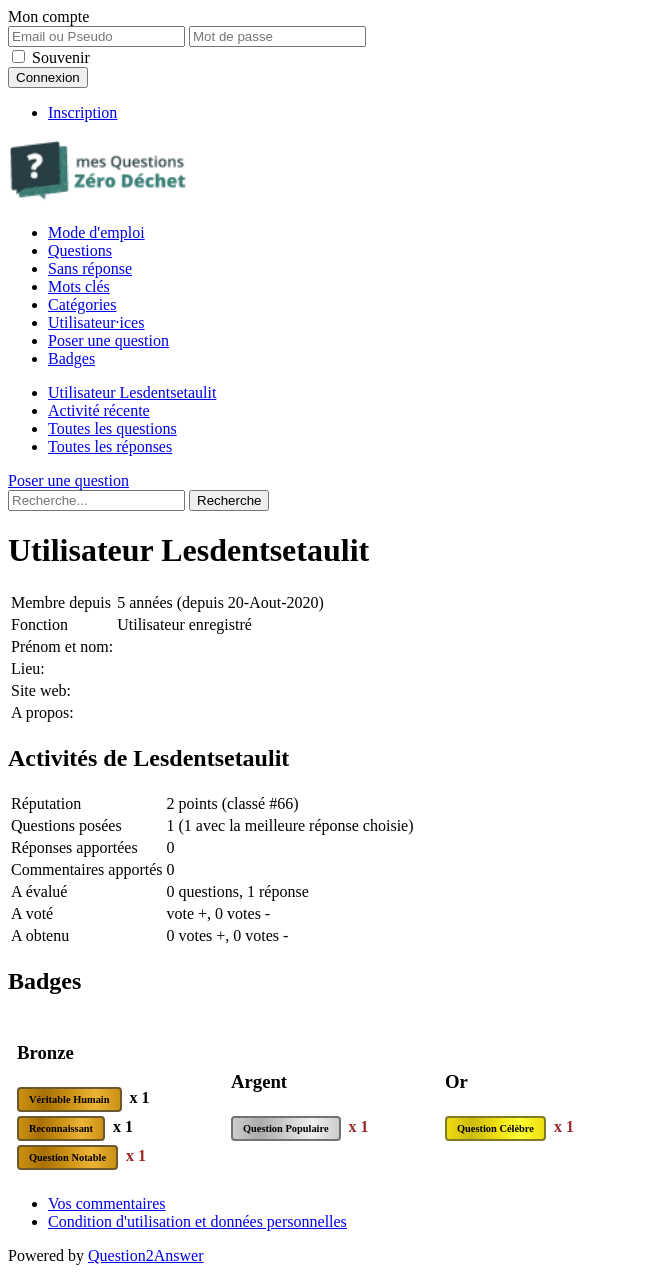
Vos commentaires (106, 1203)
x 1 (140, 1097)
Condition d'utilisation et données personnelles (197, 1221)
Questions (80, 250)
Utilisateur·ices (96, 322)
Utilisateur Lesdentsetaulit (132, 392)
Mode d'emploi (96, 232)
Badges (71, 358)
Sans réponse (90, 268)
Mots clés (79, 286)
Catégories (82, 304)
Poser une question (108, 340)
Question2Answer (146, 1255)
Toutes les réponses (110, 446)
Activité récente (99, 410)
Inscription (82, 112)
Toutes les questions (112, 428)
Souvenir (61, 57)
